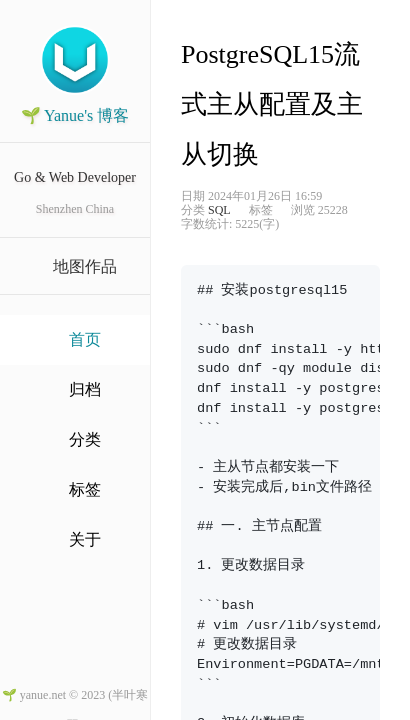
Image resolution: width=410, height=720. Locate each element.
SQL (219, 210)
